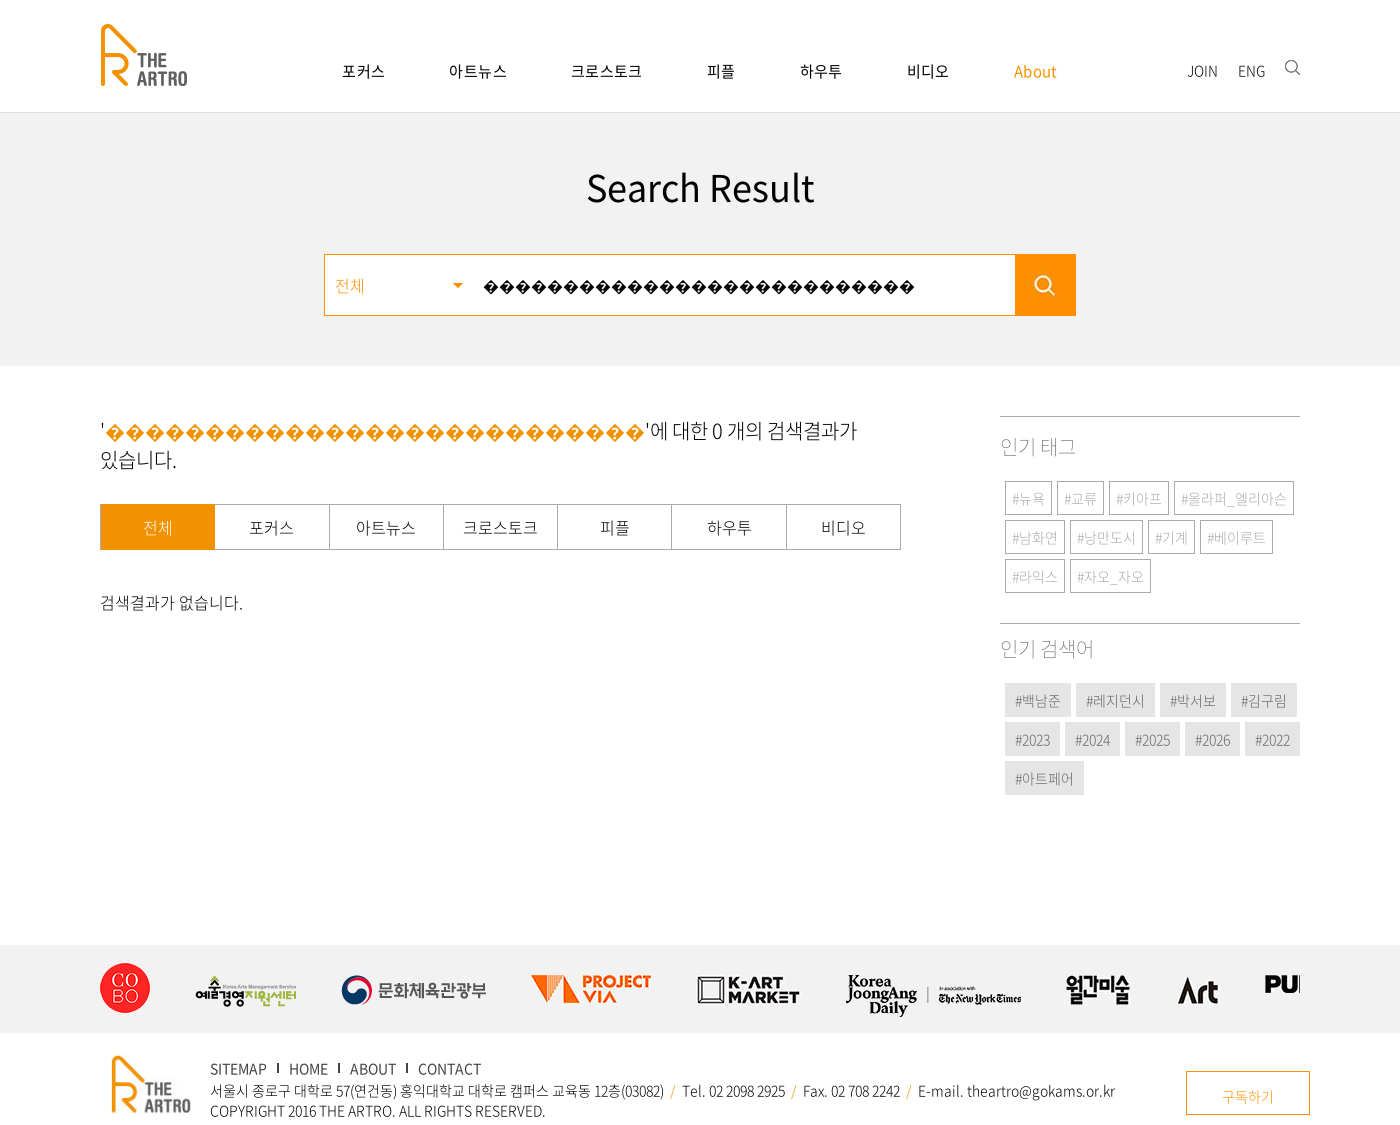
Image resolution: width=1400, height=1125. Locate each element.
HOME (308, 1068)
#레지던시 (1115, 700)
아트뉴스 (478, 71)
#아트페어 (1044, 778)
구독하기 (1248, 1096)
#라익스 (1035, 576)
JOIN (1202, 70)
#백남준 (1038, 700)
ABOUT (373, 1068)
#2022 (1272, 739)
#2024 (1092, 739)
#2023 (1032, 739)
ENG (1251, 70)
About (1036, 71)
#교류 (1080, 498)
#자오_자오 (1110, 576)
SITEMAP (238, 1068)
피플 (721, 71)
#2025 (1152, 739)
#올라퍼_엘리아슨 (1234, 498)
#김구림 (1264, 700)
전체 (158, 527)
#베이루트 (1236, 537)
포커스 (363, 71)
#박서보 (1193, 700)
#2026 (1212, 739)
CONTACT (449, 1068)
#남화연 (1035, 537)
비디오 (928, 71)
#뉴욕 (1028, 498)
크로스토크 (607, 71)
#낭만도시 (1106, 537)
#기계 (1171, 537)
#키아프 (1139, 498)
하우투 (821, 71)
